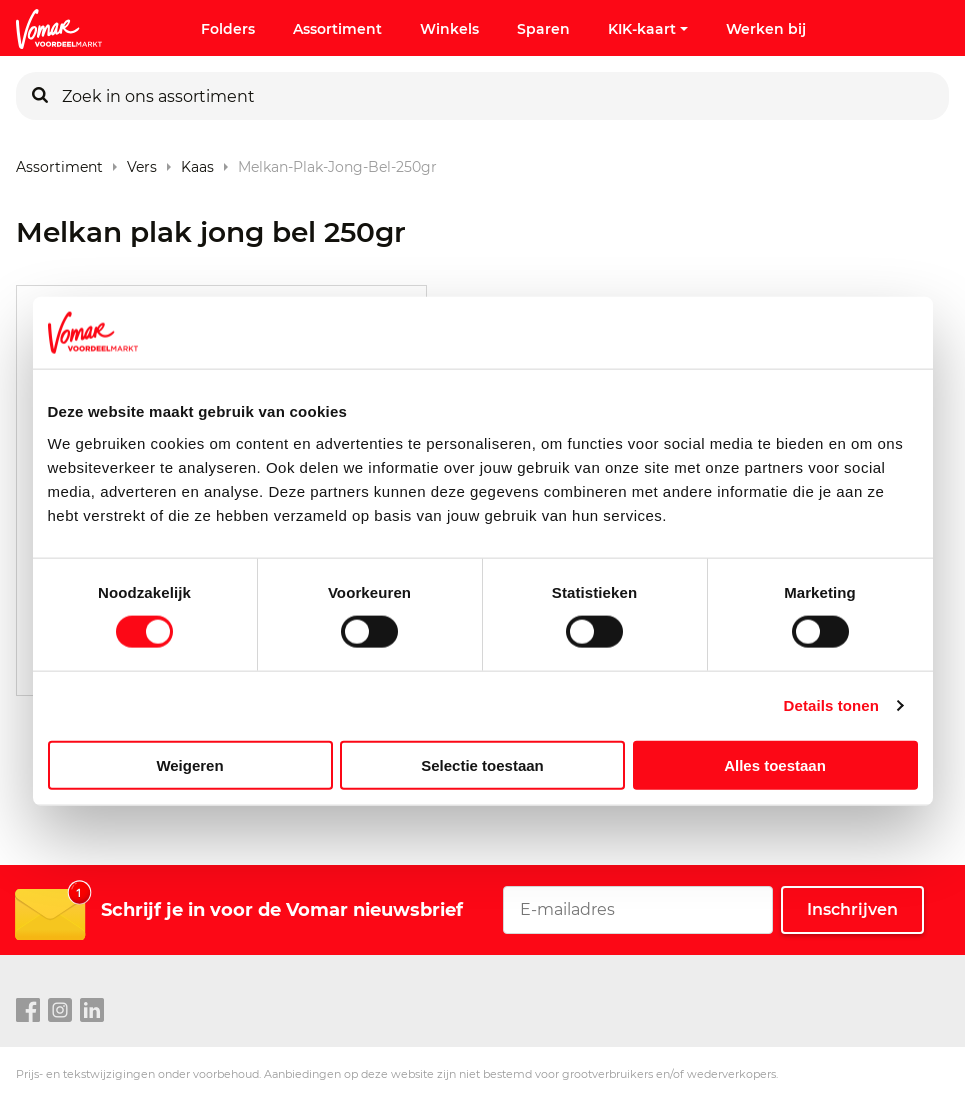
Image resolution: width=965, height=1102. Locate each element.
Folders (228, 29)
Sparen (543, 29)
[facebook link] (28, 1011)
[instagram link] (60, 1011)
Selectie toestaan (482, 764)
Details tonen (831, 705)
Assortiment (337, 29)
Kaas (197, 162)
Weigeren (189, 764)
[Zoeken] (40, 96)
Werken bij (766, 29)
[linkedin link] (92, 1011)
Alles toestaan (775, 764)
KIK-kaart (648, 29)
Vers (142, 162)
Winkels (449, 29)
